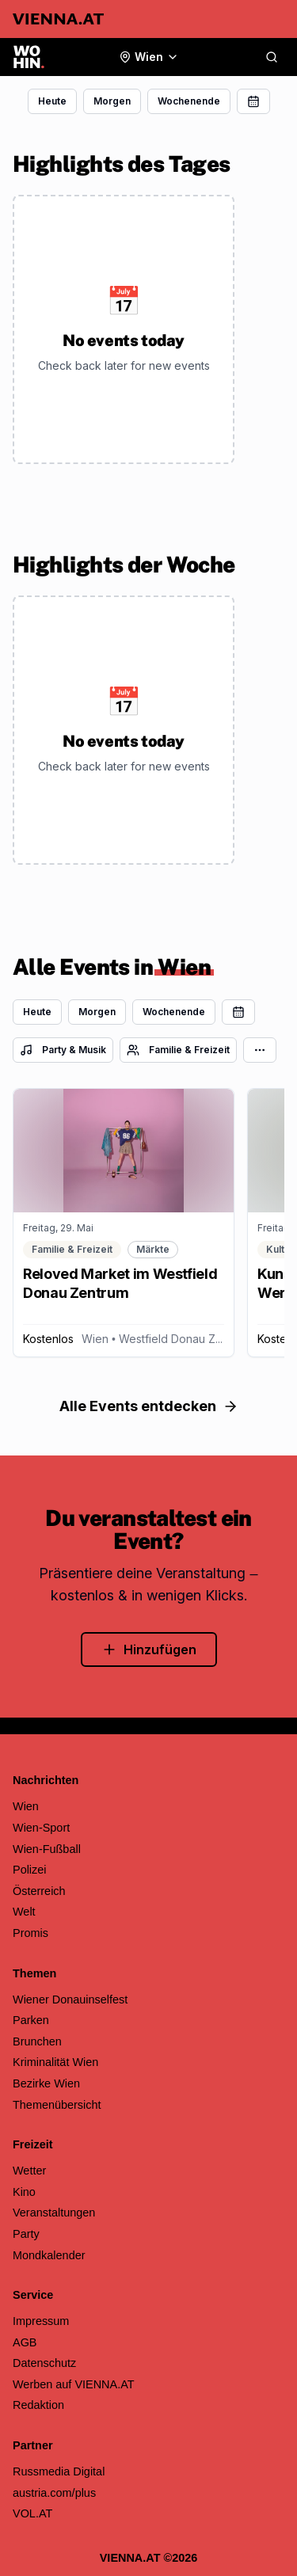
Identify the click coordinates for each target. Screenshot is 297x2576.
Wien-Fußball (47, 1849)
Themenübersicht (57, 2104)
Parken (31, 2020)
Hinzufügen (148, 1649)
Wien (26, 1806)
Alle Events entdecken (148, 1406)
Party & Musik (63, 1050)
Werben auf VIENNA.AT (74, 2384)
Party (26, 2234)
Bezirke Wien (46, 2083)
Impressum (41, 2321)
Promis (30, 1933)
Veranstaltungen (54, 2212)
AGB (25, 2342)
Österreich (39, 1891)
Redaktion (38, 2405)
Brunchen (37, 2041)
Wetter (29, 2170)
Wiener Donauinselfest (70, 1999)
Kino (24, 2192)
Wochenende (189, 101)
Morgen (112, 101)
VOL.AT (32, 2513)
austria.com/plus (54, 2493)
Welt (24, 1911)
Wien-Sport (41, 1827)
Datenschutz (44, 2363)
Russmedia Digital (59, 2471)
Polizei (30, 1869)
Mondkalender (49, 2255)
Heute (52, 101)
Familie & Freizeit (178, 1050)
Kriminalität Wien (55, 2062)
